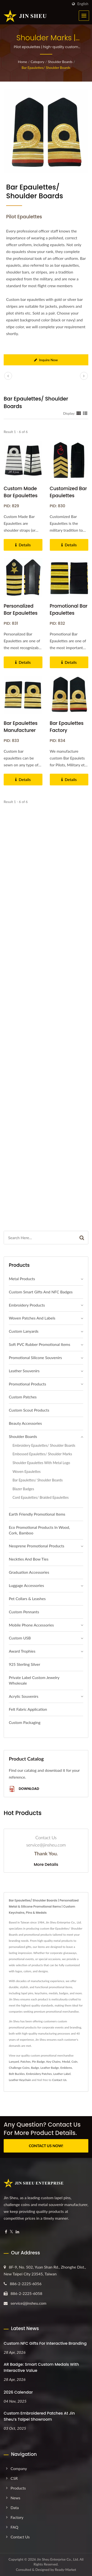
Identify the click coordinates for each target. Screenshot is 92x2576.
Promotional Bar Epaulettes (69, 609)
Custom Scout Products (29, 1410)
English (82, 4)
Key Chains (53, 2061)
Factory (17, 2517)
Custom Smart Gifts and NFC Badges (41, 1291)
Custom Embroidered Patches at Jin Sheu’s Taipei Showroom (39, 2416)
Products (18, 2488)
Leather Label (61, 2074)
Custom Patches (23, 1396)
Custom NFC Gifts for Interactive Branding (45, 2343)
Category (37, 62)
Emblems (66, 2067)
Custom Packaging (24, 1722)
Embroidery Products (27, 1305)
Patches (25, 2061)
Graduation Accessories (29, 1572)
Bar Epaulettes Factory (67, 727)
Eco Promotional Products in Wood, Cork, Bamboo (39, 1530)
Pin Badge (38, 2061)
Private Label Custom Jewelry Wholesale (34, 1680)
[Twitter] (11, 2232)
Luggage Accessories (26, 1585)
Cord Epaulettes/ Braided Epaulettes (41, 1497)
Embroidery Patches (39, 2074)
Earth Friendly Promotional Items (37, 1514)
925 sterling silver (24, 1664)
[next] (84, 376)
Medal (66, 2061)
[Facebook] (6, 2232)
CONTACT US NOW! (46, 2145)
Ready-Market (65, 2569)
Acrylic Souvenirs (23, 1696)
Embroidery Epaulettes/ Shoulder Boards (44, 1445)
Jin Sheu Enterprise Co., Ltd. (58, 2559)
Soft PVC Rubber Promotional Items (39, 1344)
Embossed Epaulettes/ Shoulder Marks (42, 1454)
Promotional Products (27, 1384)
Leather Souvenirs (24, 1370)
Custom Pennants (24, 1611)
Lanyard (14, 2061)
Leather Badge (49, 2067)
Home (22, 62)
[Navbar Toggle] (84, 16)
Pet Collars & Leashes (27, 1598)
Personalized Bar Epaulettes (21, 609)
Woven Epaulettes (27, 1471)
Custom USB (20, 1638)
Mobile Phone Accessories (31, 1625)
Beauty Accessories (25, 1423)
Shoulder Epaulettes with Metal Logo (41, 1463)
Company (19, 2468)
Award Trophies (22, 1651)
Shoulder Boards (60, 62)
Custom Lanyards (24, 1331)
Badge (35, 2067)
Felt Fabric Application (28, 1709)
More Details (46, 1864)
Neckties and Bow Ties (28, 1559)
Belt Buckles (17, 2074)
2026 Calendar (18, 2392)
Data (15, 2507)
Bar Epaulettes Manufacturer (21, 727)
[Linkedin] (17, 2232)
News (15, 2497)
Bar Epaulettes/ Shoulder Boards (46, 67)
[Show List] (85, 413)
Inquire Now (46, 360)
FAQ (14, 2527)
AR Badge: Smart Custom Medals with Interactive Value (41, 2367)
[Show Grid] (79, 413)
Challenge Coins (19, 2067)
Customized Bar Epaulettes (68, 492)
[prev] (8, 376)
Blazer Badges (23, 1489)
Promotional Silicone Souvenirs (35, 1357)
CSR (14, 2478)
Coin (74, 2061)
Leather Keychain (20, 2080)
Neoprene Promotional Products (36, 1545)
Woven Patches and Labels (32, 1318)
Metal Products (22, 1278)
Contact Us (59, 2080)
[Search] (40, 1237)
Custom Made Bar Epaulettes (21, 492)
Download (24, 1789)
